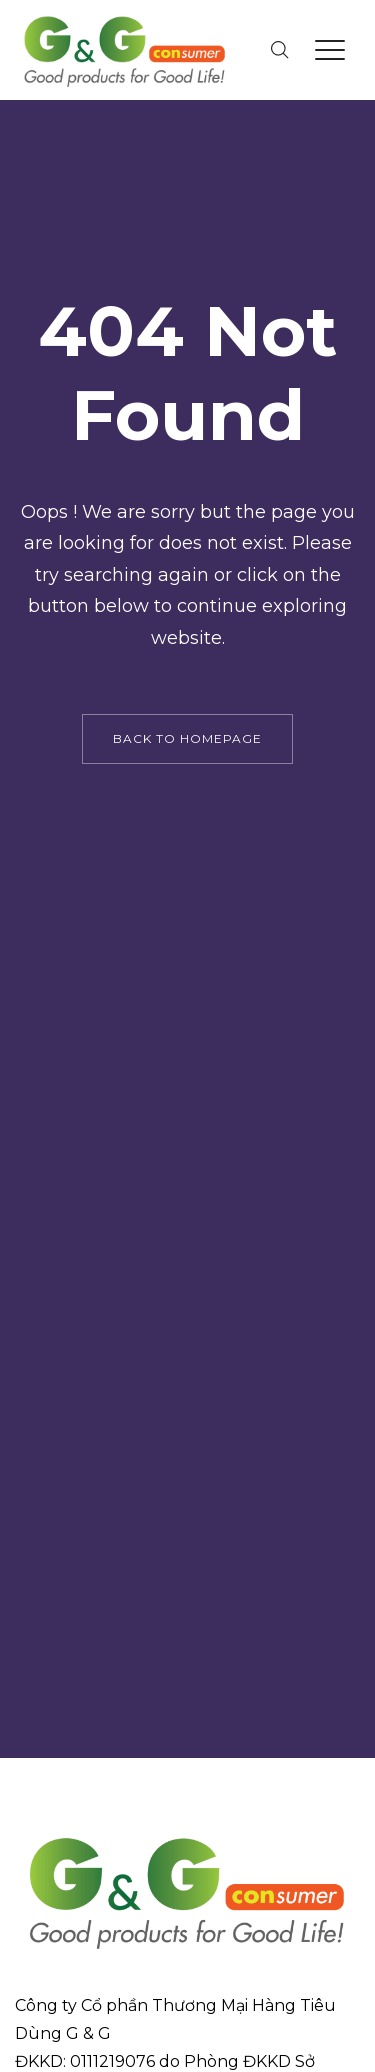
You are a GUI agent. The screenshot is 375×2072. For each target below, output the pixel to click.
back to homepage (187, 738)
